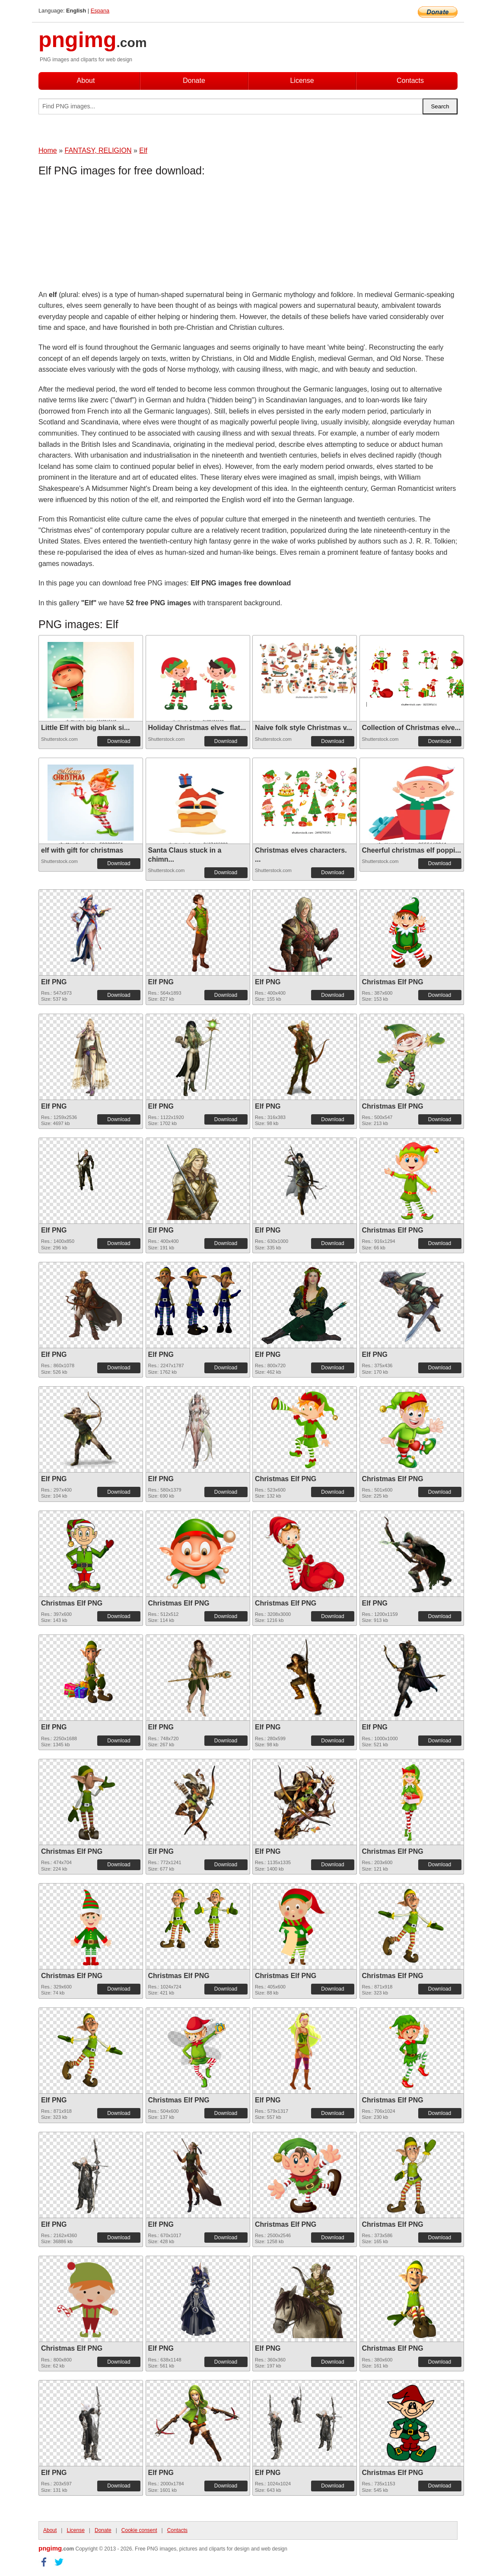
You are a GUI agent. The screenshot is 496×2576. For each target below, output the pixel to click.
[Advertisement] (107, 235)
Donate (194, 80)
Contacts (410, 80)
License (302, 80)
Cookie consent (139, 2530)
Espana (100, 10)
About (86, 80)
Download (118, 741)
